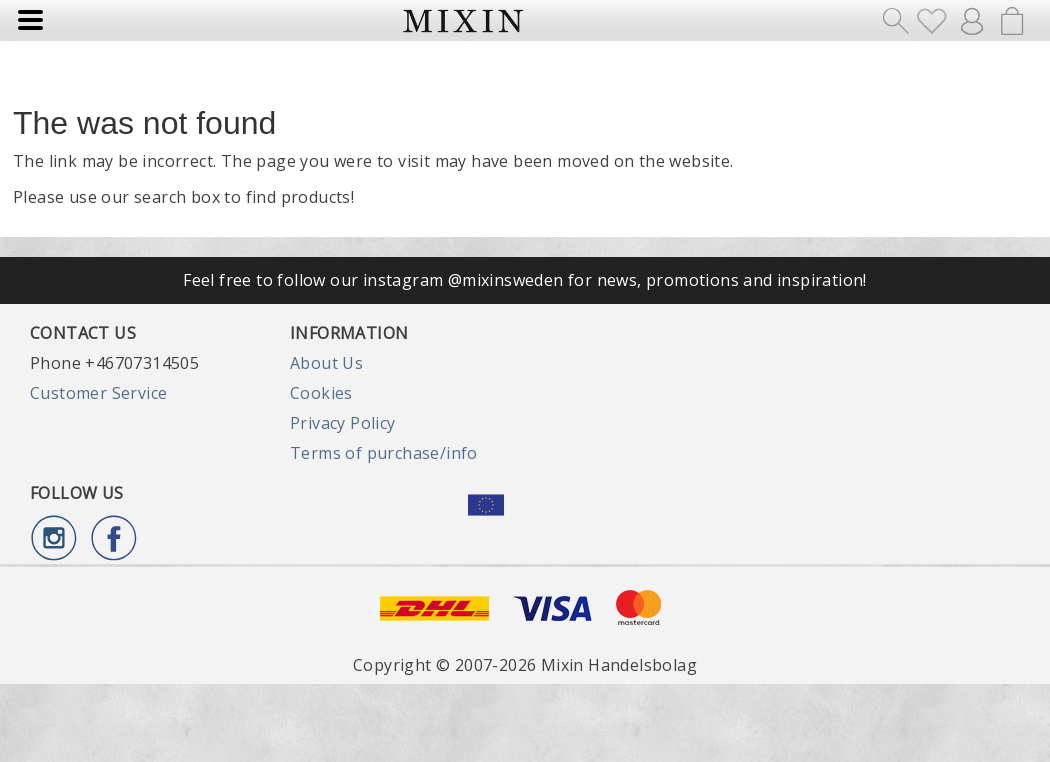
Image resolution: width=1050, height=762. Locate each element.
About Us (326, 363)
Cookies (321, 393)
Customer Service (98, 393)
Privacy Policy (343, 423)
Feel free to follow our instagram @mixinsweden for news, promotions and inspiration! (525, 280)
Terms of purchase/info (384, 453)
